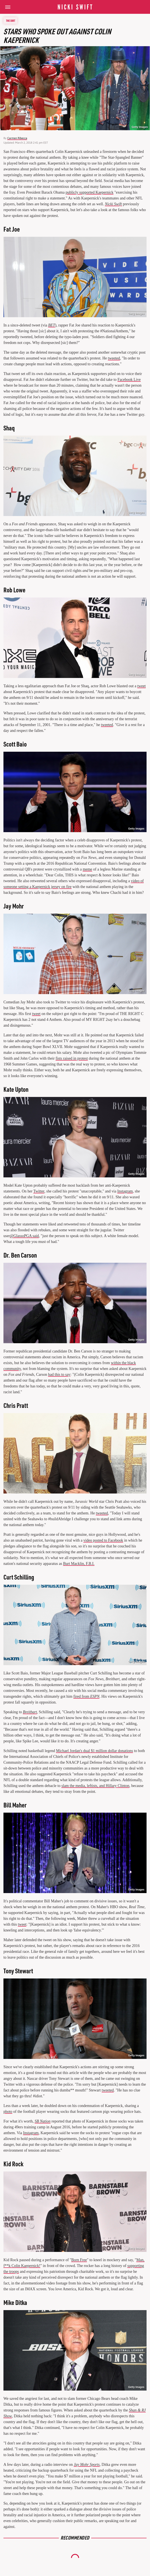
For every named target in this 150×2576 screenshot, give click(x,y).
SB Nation (43, 2121)
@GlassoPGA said (24, 1236)
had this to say (59, 1374)
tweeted (114, 358)
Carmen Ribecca (17, 138)
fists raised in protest (72, 1058)
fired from (86, 1696)
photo (7, 2111)
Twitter (38, 1191)
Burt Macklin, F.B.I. (79, 1563)
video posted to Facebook (103, 1540)
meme (87, 869)
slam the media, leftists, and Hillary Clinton (95, 1786)
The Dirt (10, 20)
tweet (141, 686)
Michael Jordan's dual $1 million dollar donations (94, 1751)
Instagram (125, 1191)
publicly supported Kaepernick (89, 192)
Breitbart (30, 1712)
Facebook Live (129, 379)
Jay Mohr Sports (87, 2464)
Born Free (79, 2260)
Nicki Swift (113, 204)
